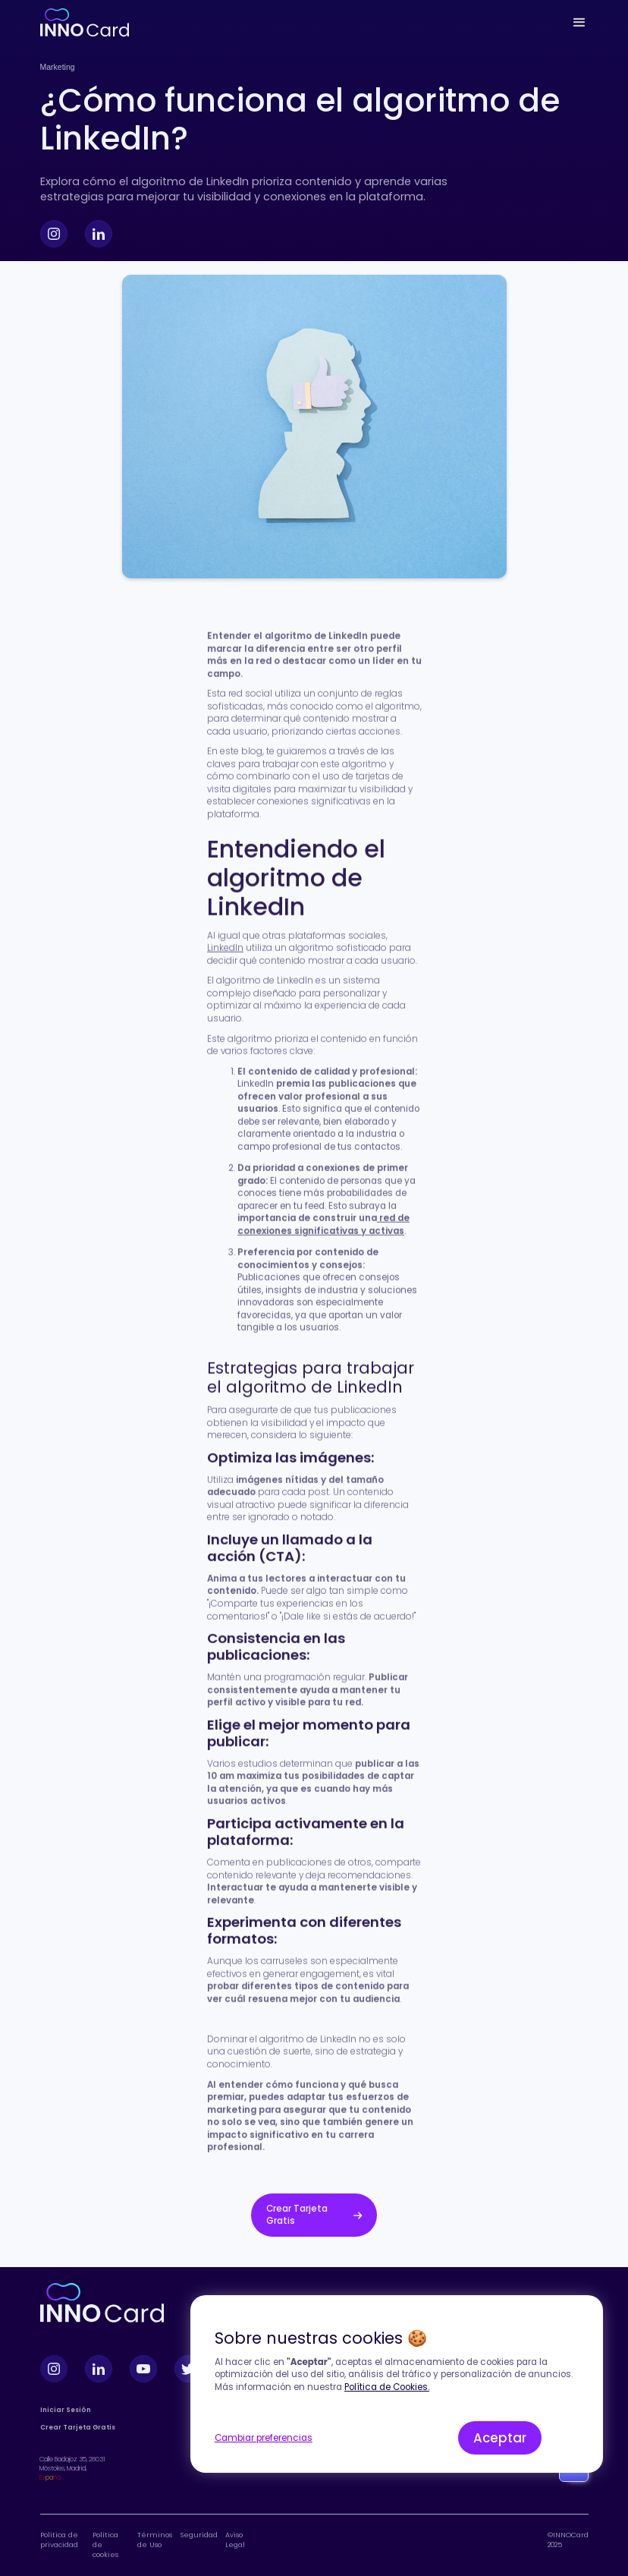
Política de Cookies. (386, 2387)
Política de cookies (105, 2544)
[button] (579, 23)
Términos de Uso (154, 2539)
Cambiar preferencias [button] (263, 2438)
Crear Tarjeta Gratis (77, 2427)
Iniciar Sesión (65, 2410)
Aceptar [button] (499, 2438)
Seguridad (199, 2535)
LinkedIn (225, 951)
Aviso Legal (235, 2539)
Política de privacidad (59, 2539)
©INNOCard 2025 (568, 2539)
